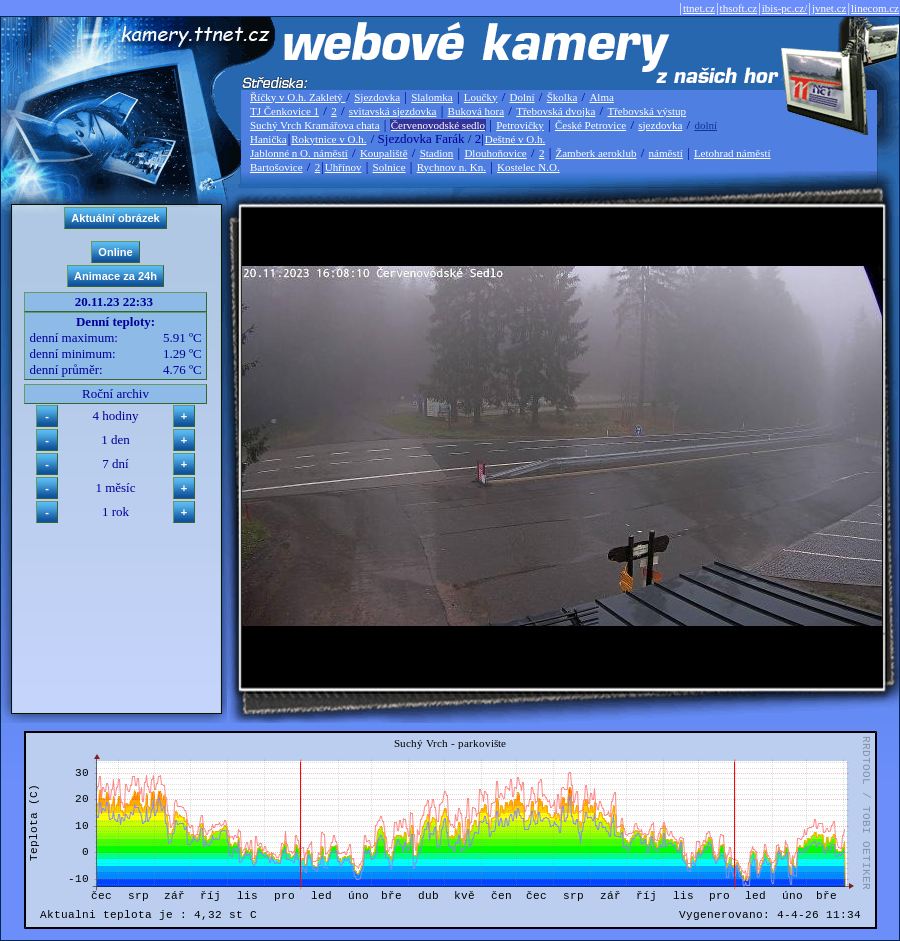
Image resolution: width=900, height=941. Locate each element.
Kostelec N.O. (528, 167)
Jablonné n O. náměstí (299, 153)
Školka (562, 97)
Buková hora (476, 111)
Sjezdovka (377, 97)
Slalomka (432, 97)
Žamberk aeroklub (595, 153)
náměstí (666, 153)
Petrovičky (520, 125)
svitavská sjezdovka (393, 111)
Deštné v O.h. (515, 139)
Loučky (481, 97)
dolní (705, 125)
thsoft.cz (739, 8)
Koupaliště (384, 153)
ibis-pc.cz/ (785, 8)
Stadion (437, 153)
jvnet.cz (829, 8)
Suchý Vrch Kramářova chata (315, 125)
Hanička (268, 139)
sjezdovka (660, 125)
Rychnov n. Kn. (451, 167)
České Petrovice (590, 125)
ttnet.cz (699, 8)
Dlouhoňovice (495, 153)
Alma (601, 97)
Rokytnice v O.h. (328, 139)
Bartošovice (276, 167)
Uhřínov (343, 167)
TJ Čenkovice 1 (284, 111)
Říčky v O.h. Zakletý (297, 97)
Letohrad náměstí (732, 153)
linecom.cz (875, 8)
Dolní (522, 97)
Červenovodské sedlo (438, 125)
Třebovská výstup (646, 111)
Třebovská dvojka (555, 111)
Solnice (389, 167)
